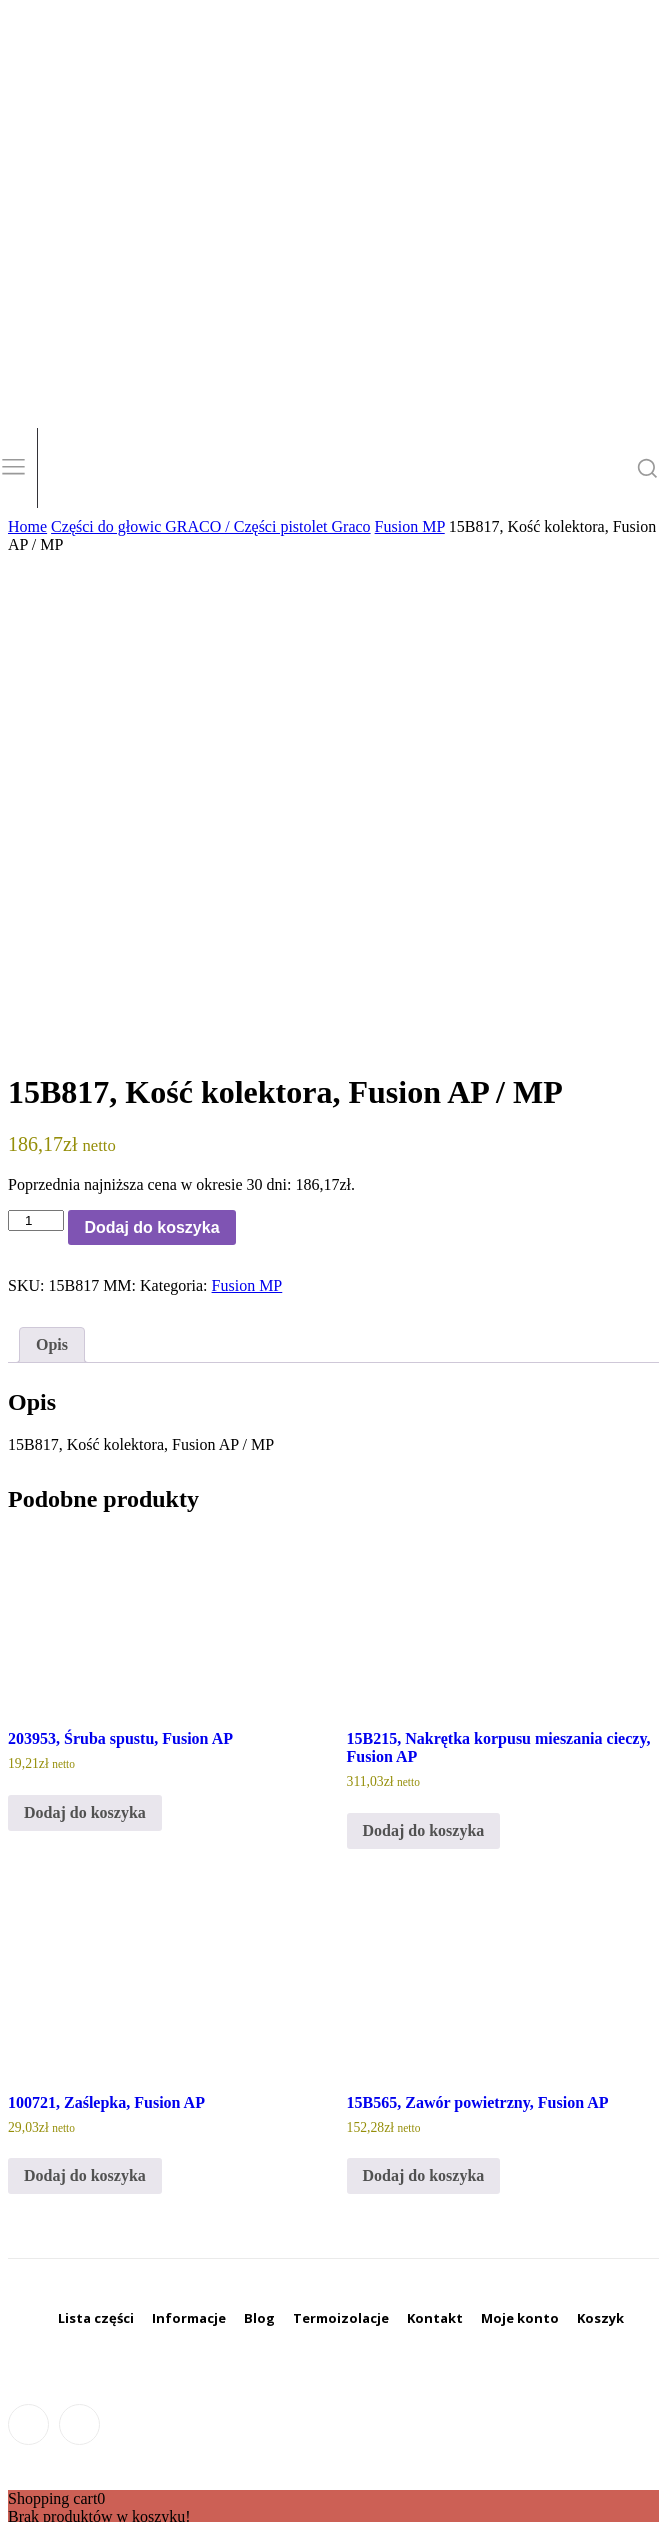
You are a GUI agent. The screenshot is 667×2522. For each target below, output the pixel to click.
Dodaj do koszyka (151, 1227)
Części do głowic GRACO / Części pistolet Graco (211, 526)
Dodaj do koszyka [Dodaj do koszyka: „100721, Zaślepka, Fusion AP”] (85, 2175)
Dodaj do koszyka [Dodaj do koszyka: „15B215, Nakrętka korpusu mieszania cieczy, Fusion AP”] (424, 1830)
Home (27, 526)
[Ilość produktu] (36, 1220)
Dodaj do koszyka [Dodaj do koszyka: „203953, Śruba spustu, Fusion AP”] (85, 1812)
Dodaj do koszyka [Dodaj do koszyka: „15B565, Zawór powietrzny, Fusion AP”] (424, 2175)
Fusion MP (410, 526)
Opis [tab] (52, 1344)
